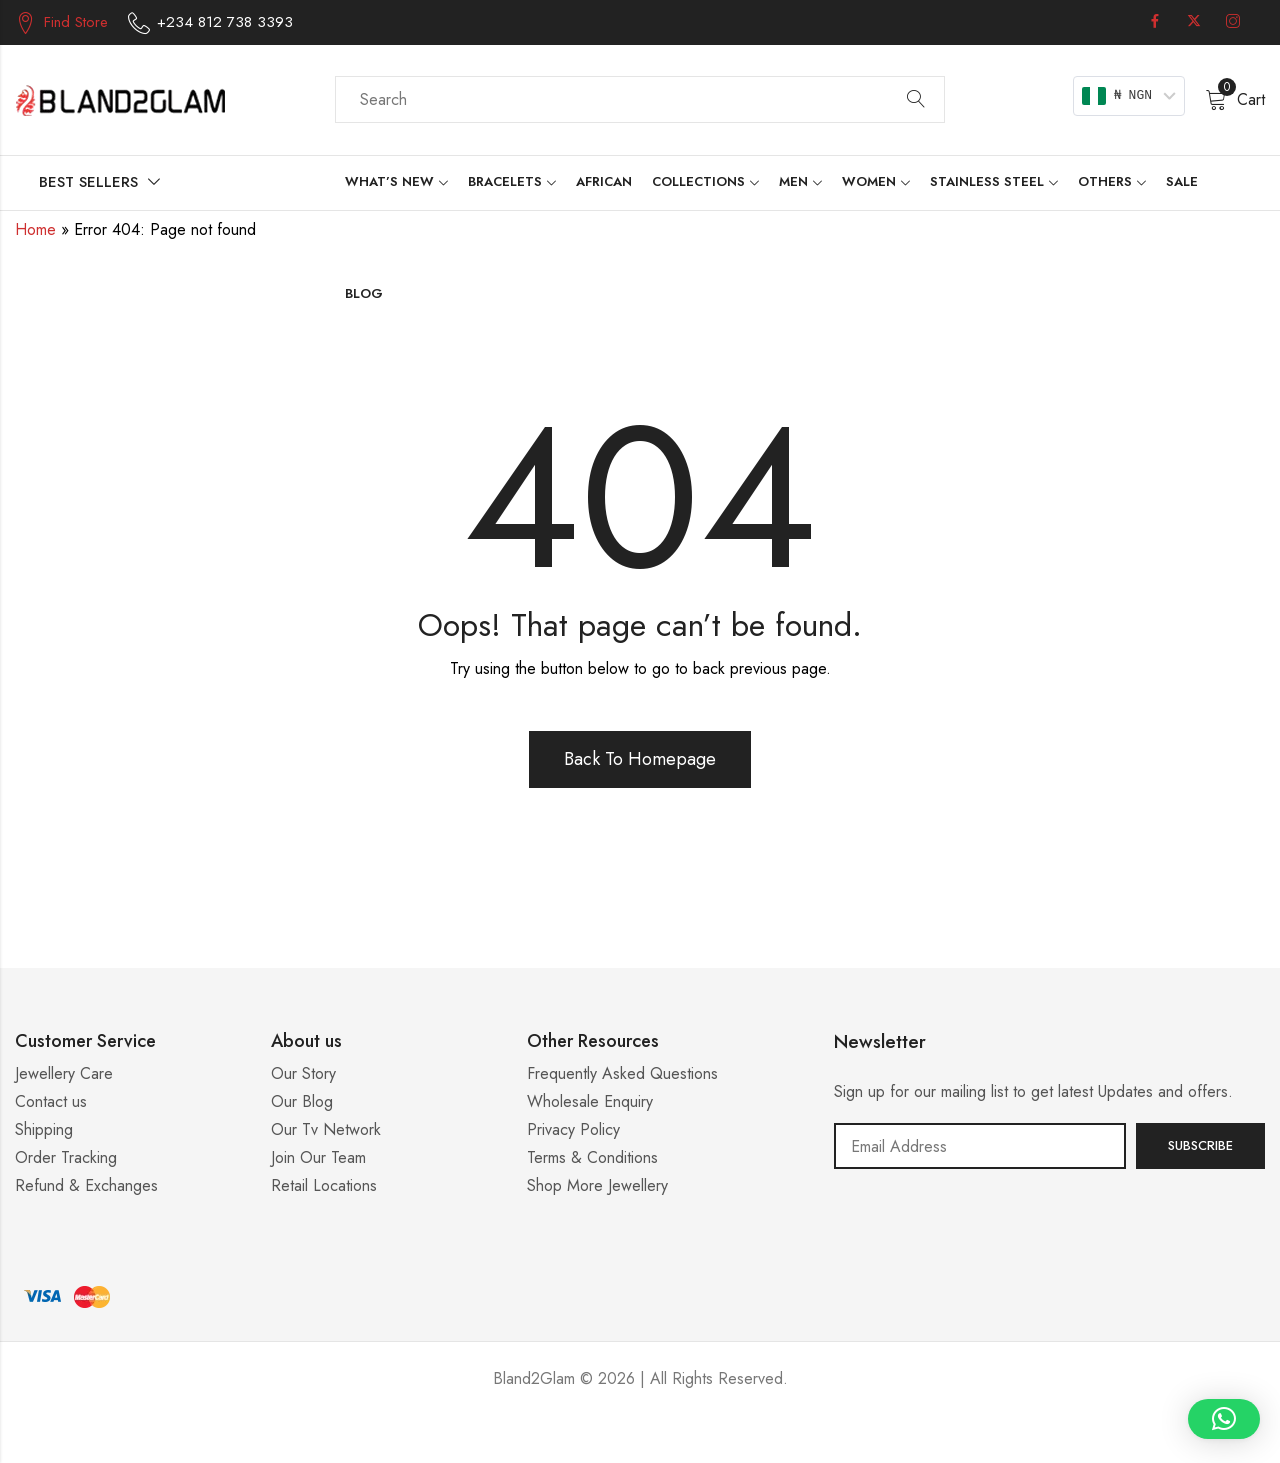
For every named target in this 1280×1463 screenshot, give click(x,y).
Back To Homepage (640, 759)
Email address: (980, 1146)
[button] (1224, 1419)
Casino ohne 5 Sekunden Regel (640, 1438)
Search (916, 100)
